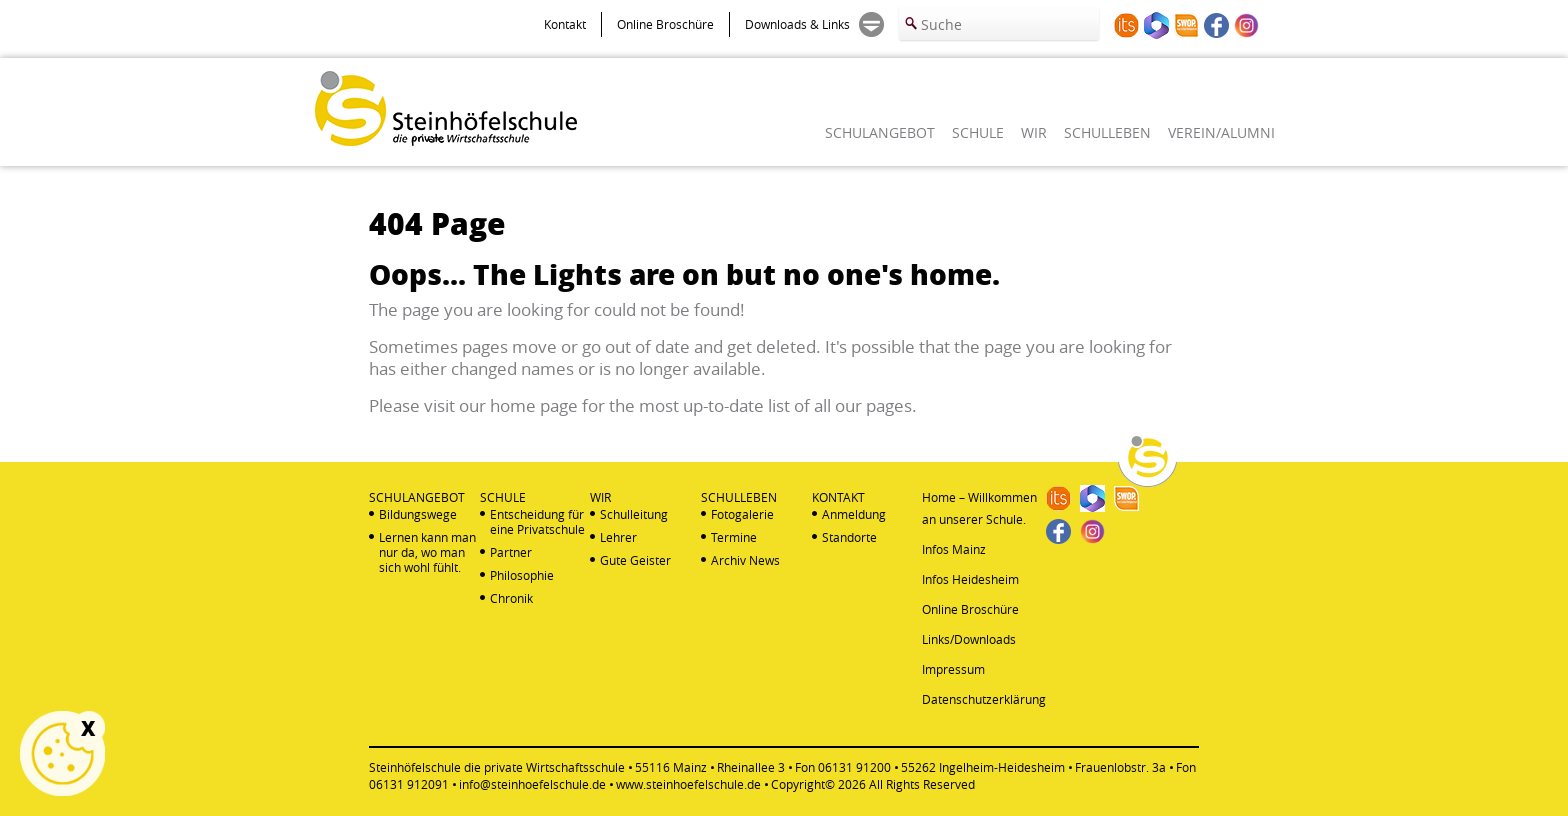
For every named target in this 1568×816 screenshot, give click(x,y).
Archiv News (745, 560)
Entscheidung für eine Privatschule (537, 522)
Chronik (511, 598)
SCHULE (978, 132)
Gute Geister (635, 560)
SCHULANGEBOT (880, 132)
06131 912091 (409, 784)
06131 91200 (854, 767)
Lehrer (618, 537)
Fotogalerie (742, 514)
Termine (734, 537)
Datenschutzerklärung (984, 699)
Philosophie (522, 575)
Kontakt (565, 24)
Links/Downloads (969, 639)
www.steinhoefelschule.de (688, 784)
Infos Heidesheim (970, 579)
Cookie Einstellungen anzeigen (62, 753)
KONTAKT (838, 497)
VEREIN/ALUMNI (1221, 132)
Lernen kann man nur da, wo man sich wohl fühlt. (427, 552)
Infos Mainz (954, 549)
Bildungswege (418, 514)
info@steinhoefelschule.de (532, 784)
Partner (511, 552)
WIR (1034, 132)
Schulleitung (634, 514)
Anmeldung (854, 514)
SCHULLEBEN (1107, 132)
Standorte (849, 537)
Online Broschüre (665, 24)
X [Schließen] (88, 727)
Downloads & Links (797, 24)
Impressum (953, 669)
